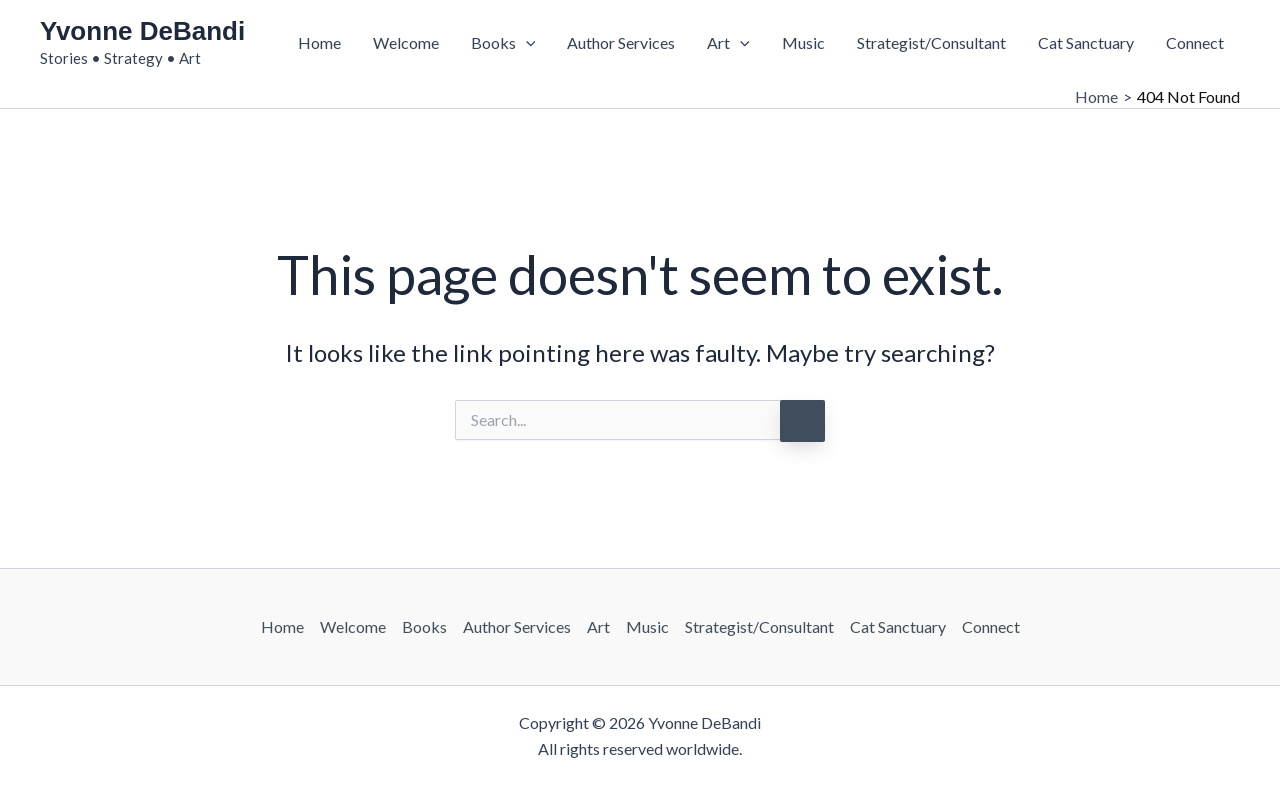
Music (803, 42)
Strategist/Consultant (931, 42)
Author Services (621, 42)
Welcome (406, 42)
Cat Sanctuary (1086, 42)
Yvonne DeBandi (142, 31)
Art (728, 43)
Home (319, 42)
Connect (1195, 42)
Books (503, 43)
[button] (526, 43)
